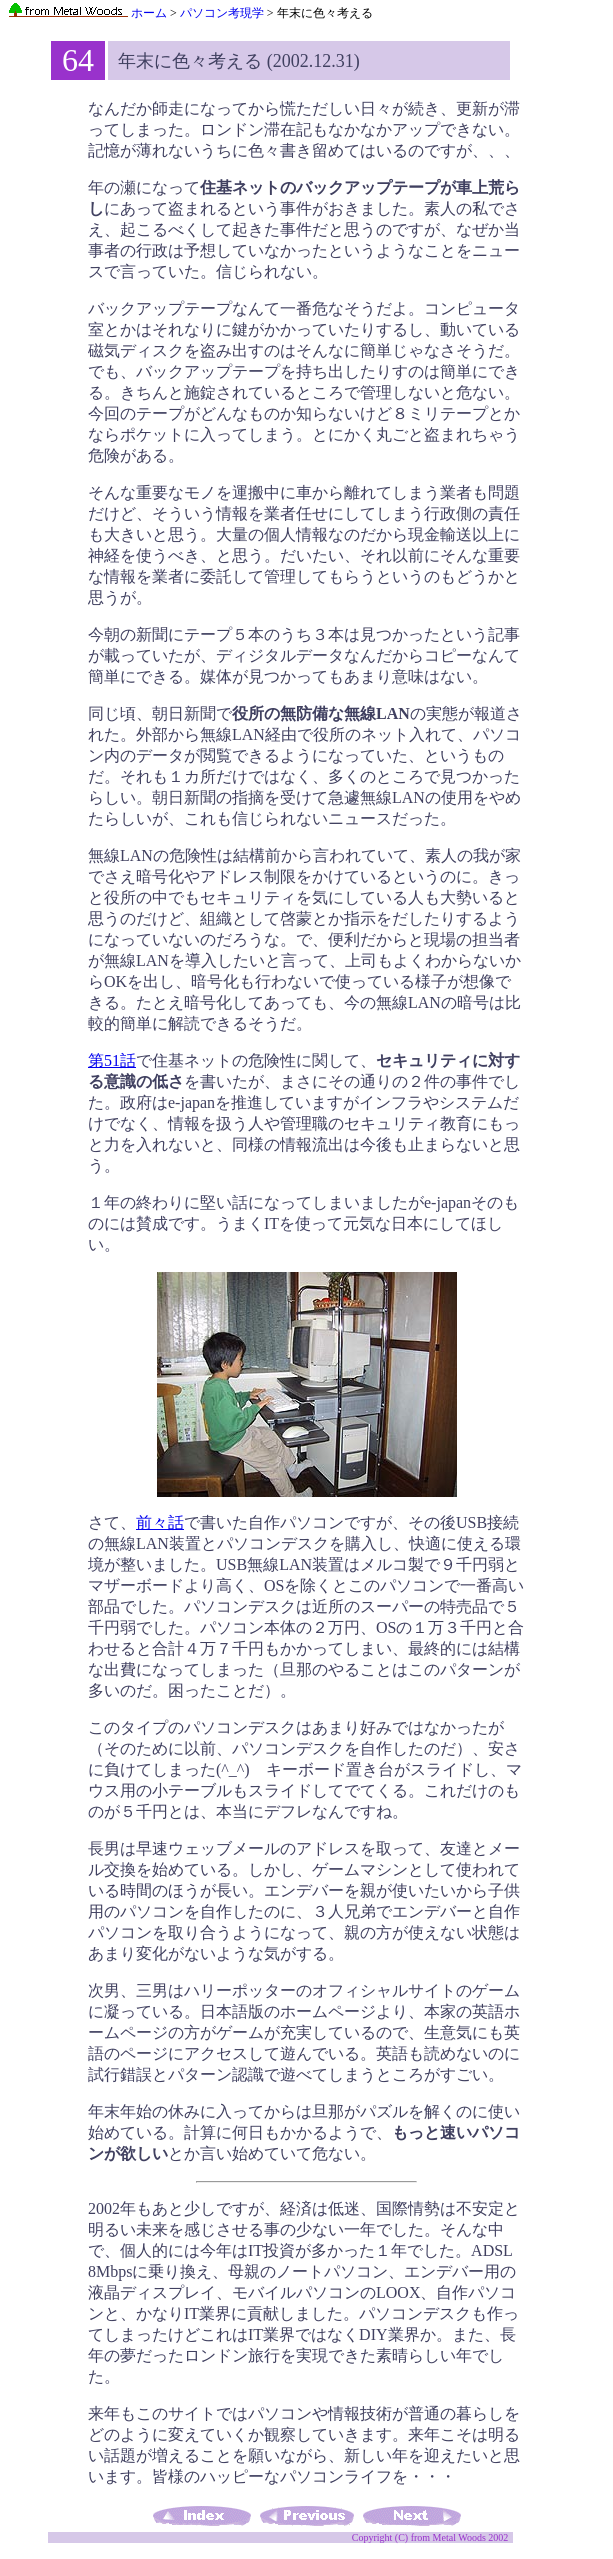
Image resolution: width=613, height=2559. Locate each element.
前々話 (160, 1522)
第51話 (112, 1060)
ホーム (87, 13)
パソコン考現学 (222, 13)
